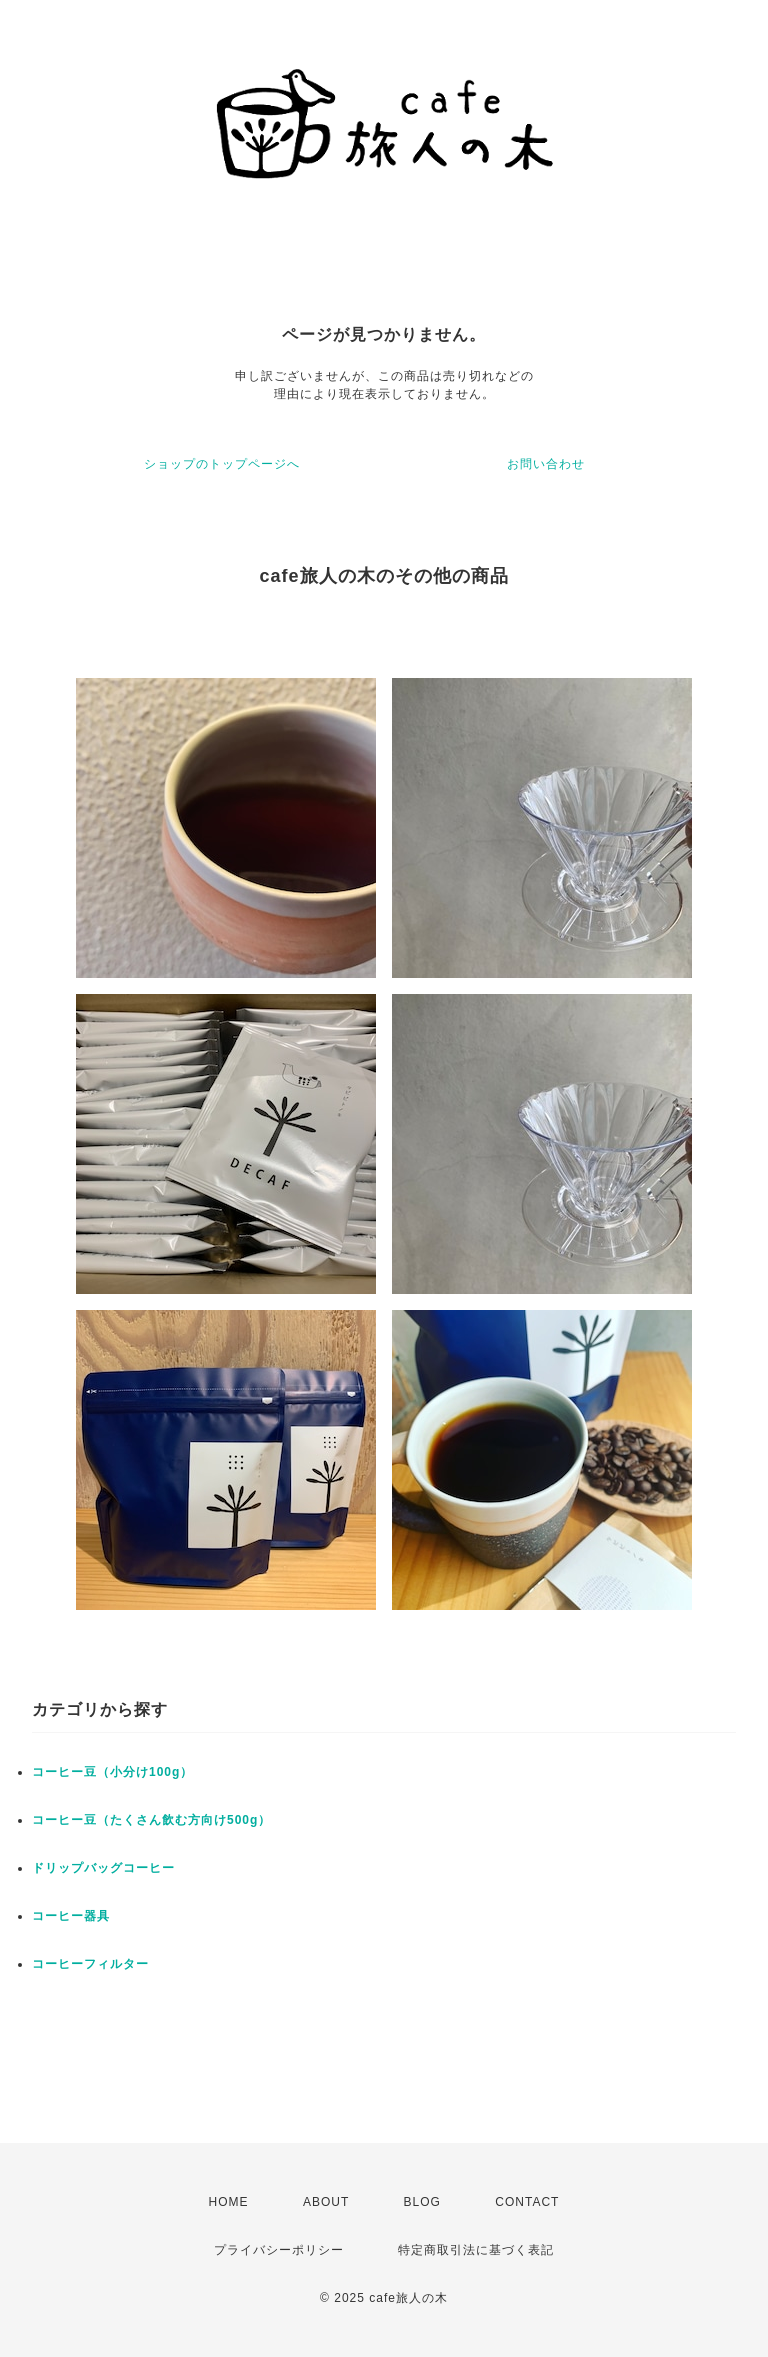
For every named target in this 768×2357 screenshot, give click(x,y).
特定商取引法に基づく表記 (476, 2250)
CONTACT (527, 2202)
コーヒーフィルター (90, 1964)
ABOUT (326, 2202)
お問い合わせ (546, 464)
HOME (229, 2202)
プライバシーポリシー (279, 2250)
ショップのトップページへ (222, 464)
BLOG (422, 2202)
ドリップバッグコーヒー (103, 1868)
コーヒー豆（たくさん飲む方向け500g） (151, 1820)
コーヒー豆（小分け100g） (112, 1772)
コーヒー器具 (71, 1916)
